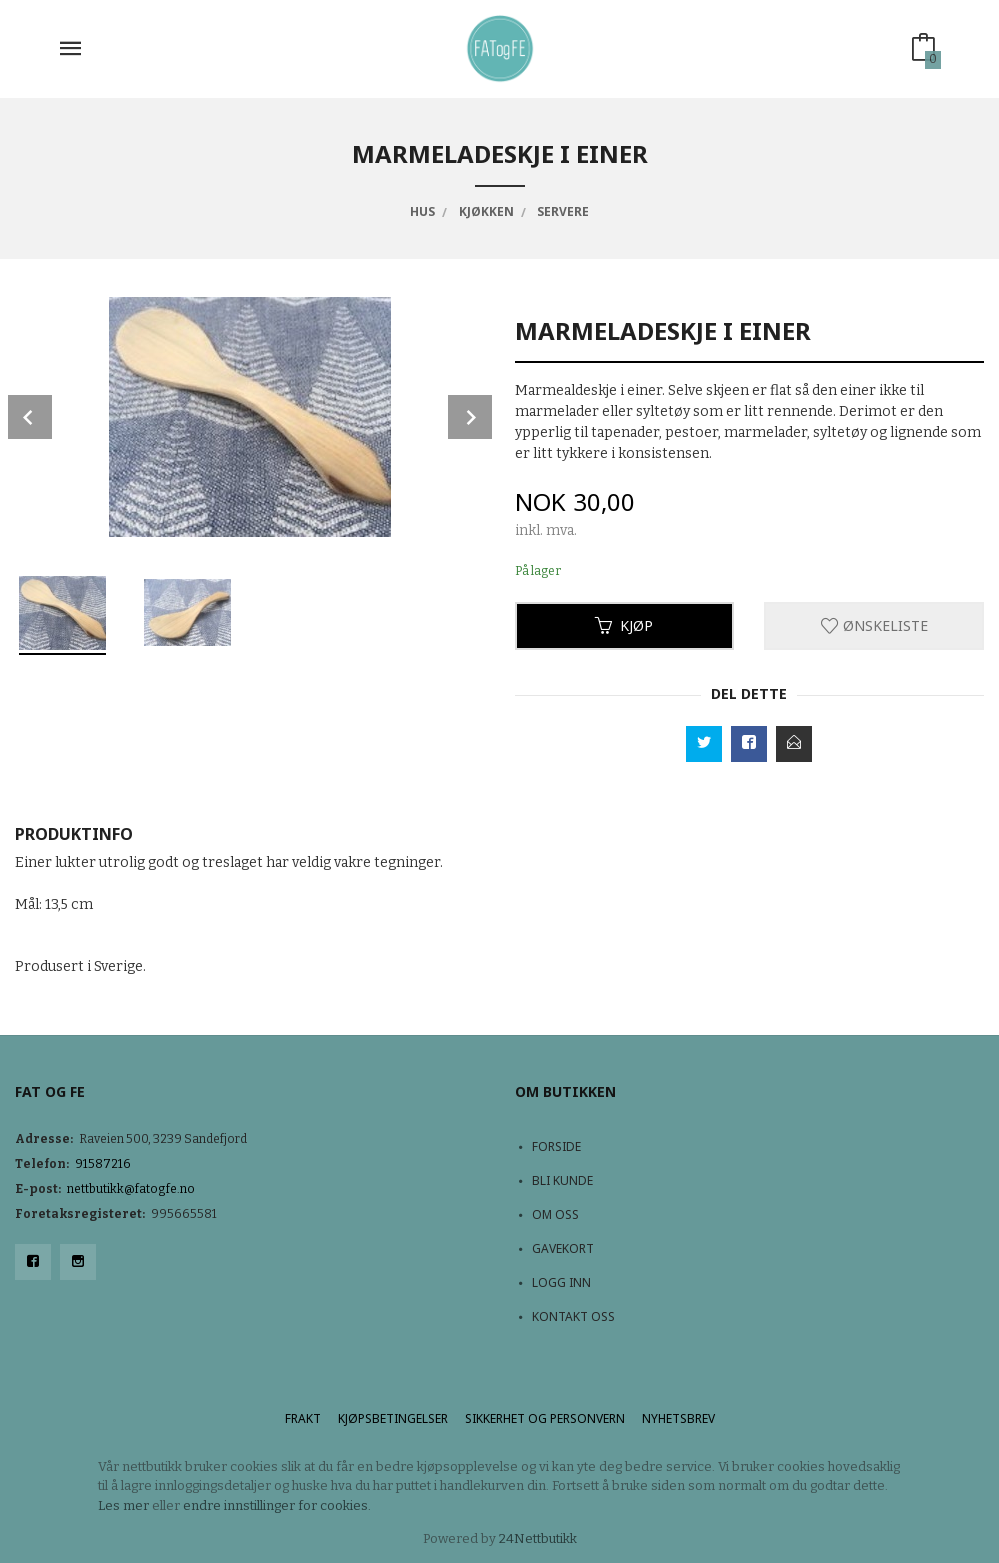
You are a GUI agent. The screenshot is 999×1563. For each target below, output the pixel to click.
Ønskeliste (874, 625)
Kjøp (624, 625)
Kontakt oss (573, 1316)
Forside (556, 1146)
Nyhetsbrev (678, 1418)
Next (470, 417)
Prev (30, 417)
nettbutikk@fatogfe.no (131, 1189)
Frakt (303, 1418)
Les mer (123, 1505)
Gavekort (563, 1248)
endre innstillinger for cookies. (277, 1505)
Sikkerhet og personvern (545, 1418)
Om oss (555, 1214)
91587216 (103, 1164)
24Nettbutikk (538, 1538)
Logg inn (561, 1282)
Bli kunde (562, 1180)
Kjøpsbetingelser (393, 1418)
